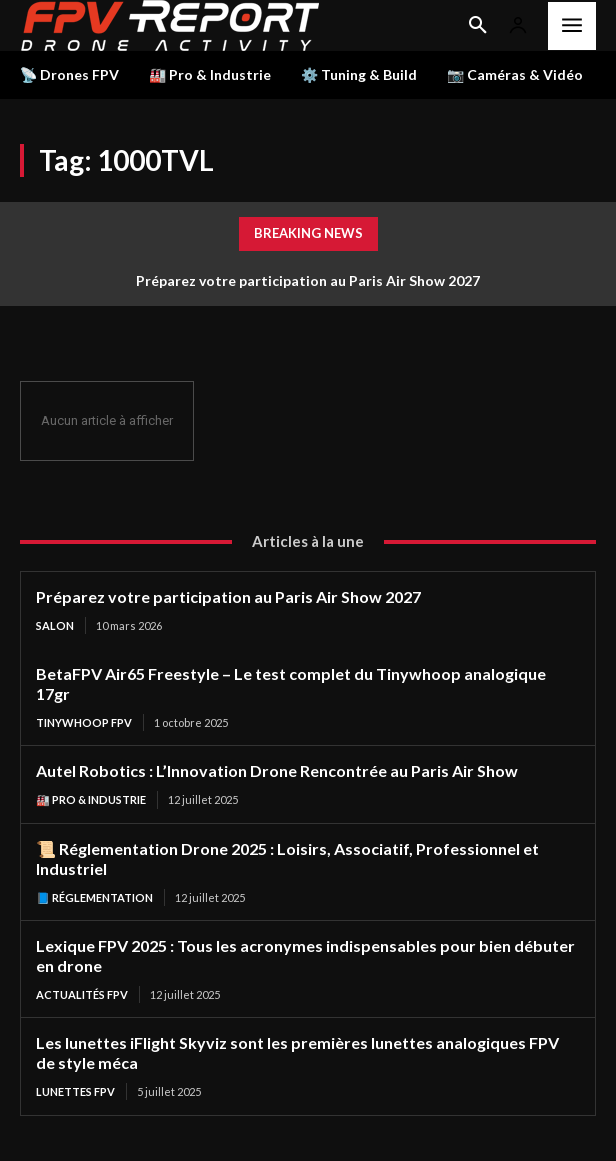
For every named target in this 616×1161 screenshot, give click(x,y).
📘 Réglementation (94, 897)
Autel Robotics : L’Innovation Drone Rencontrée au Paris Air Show (277, 770)
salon (55, 625)
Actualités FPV (82, 994)
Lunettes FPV (75, 1091)
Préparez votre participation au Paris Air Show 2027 (308, 280)
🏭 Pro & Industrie (91, 799)
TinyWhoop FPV (84, 722)
